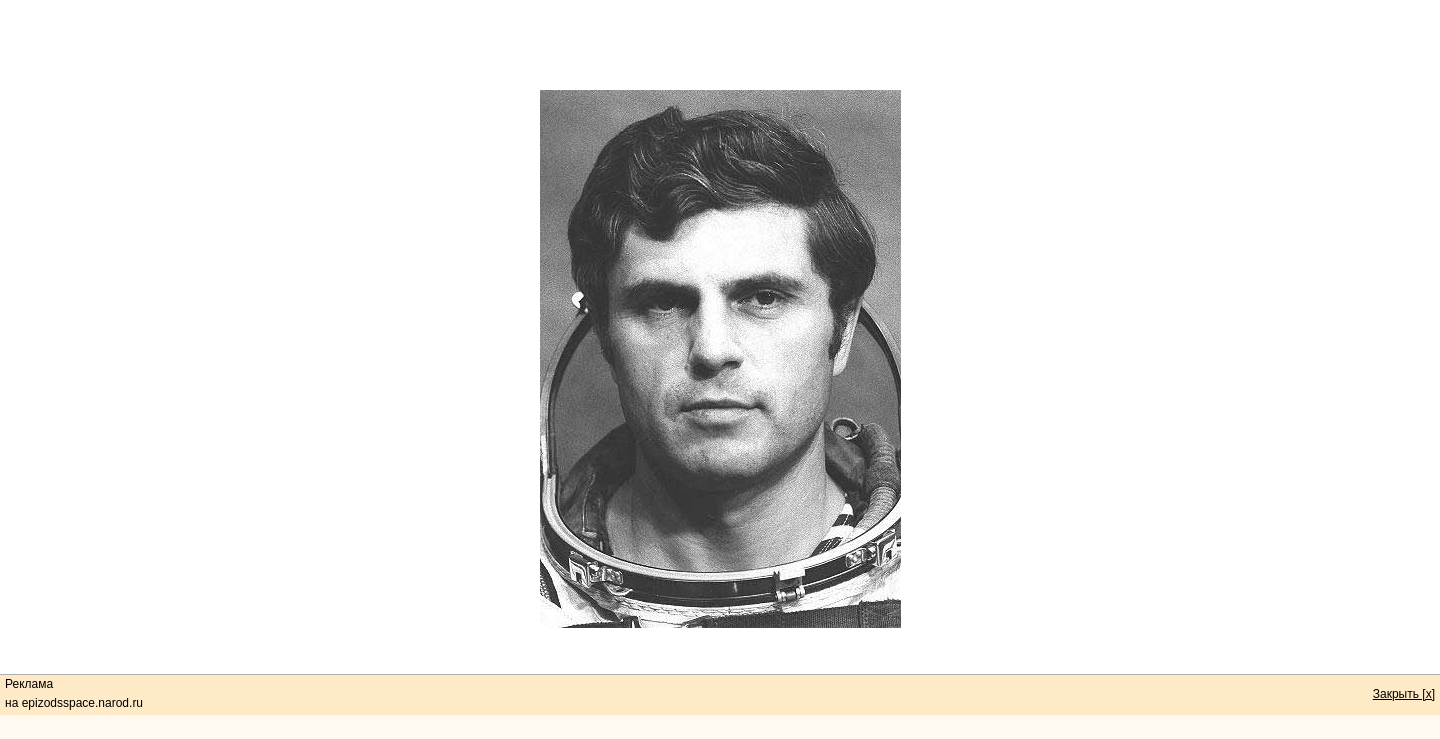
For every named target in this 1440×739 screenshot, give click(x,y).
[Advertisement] (720, 45)
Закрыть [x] (1404, 694)
